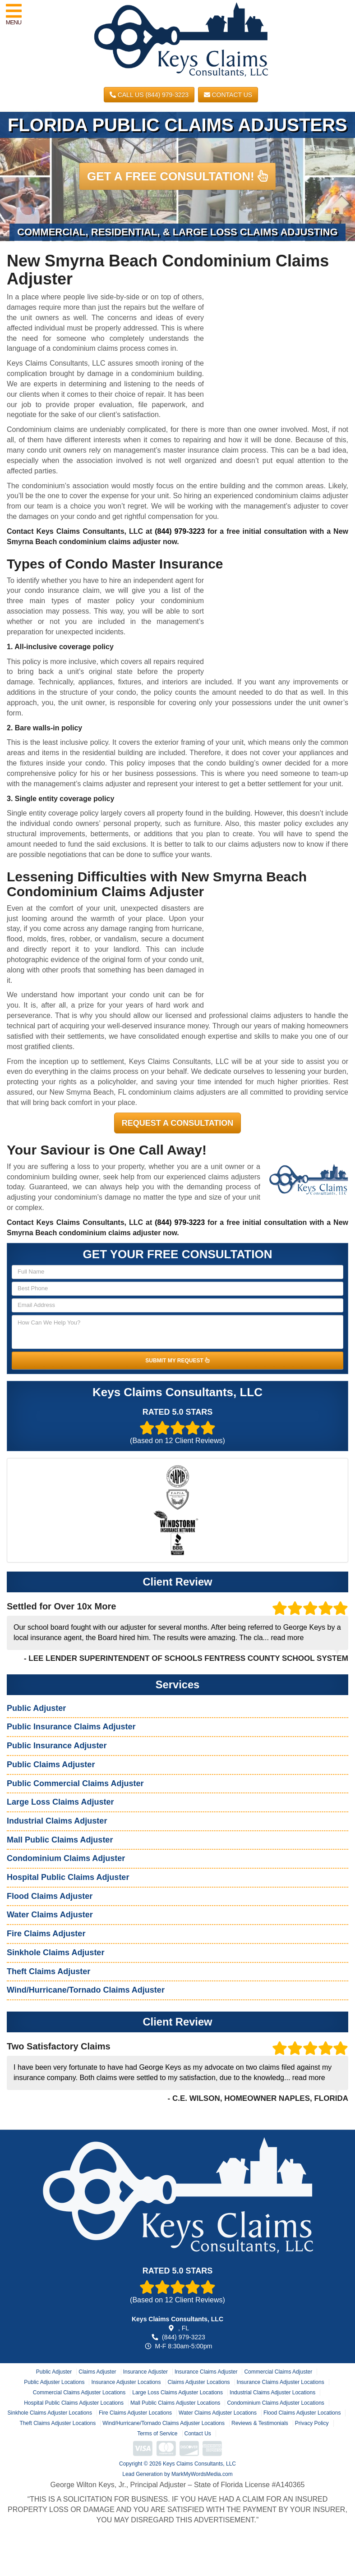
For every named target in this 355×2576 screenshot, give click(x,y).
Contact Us (228, 94)
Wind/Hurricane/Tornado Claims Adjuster (86, 1989)
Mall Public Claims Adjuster (60, 1839)
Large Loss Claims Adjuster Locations (177, 2392)
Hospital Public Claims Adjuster (68, 1877)
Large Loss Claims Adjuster (60, 1801)
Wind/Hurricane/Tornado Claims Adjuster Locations (163, 2423)
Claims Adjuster (97, 2372)
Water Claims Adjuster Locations (218, 2413)
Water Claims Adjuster (50, 1914)
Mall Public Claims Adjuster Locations (175, 2403)
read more (287, 1637)
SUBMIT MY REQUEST (177, 1360)
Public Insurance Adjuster (56, 1745)
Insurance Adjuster (145, 2372)
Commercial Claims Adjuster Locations (79, 2392)
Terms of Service (157, 2433)
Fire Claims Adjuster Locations (135, 2413)
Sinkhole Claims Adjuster (55, 1952)
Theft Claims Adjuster (48, 1971)
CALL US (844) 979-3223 (149, 94)
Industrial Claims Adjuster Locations (272, 2392)
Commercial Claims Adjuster (278, 2372)
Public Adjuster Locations (54, 2382)
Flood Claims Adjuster (49, 1896)
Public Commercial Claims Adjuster (75, 1783)
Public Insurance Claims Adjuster (71, 1726)
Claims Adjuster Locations (199, 2382)
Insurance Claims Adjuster (206, 2372)
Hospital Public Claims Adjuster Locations (74, 2403)
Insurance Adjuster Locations (126, 2382)
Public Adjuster (36, 1708)
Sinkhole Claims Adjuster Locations (50, 2413)
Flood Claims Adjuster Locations (302, 2413)
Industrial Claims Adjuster (57, 1820)
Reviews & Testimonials (259, 2423)
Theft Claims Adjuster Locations (57, 2423)
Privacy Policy (312, 2423)
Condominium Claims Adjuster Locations (275, 2403)
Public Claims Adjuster (51, 1764)
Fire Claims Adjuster (46, 1933)
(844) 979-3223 (180, 531)
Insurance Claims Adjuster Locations (280, 2382)
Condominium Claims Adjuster (66, 1858)
